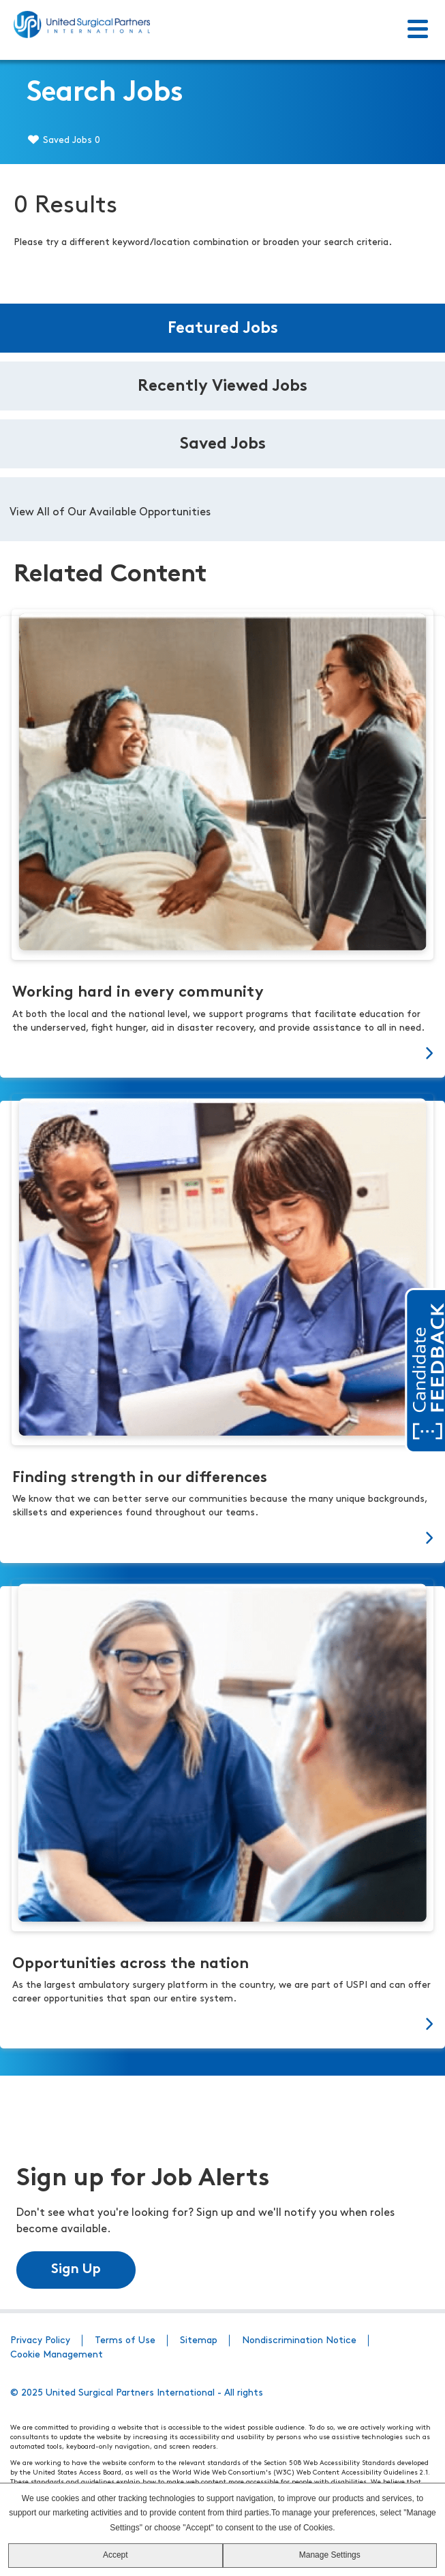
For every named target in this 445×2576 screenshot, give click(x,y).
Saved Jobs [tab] (223, 444)
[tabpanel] (222, 509)
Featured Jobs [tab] (223, 329)
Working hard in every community (138, 993)
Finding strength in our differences (139, 1477)
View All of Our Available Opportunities (110, 512)
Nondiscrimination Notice (299, 2340)
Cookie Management (56, 2354)
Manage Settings (329, 2555)
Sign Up (76, 2269)
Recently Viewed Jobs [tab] (222, 387)
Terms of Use (125, 2340)
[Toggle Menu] (418, 30)
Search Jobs (105, 94)
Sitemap (198, 2340)
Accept (115, 2555)
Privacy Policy (40, 2340)
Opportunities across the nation (130, 1963)
